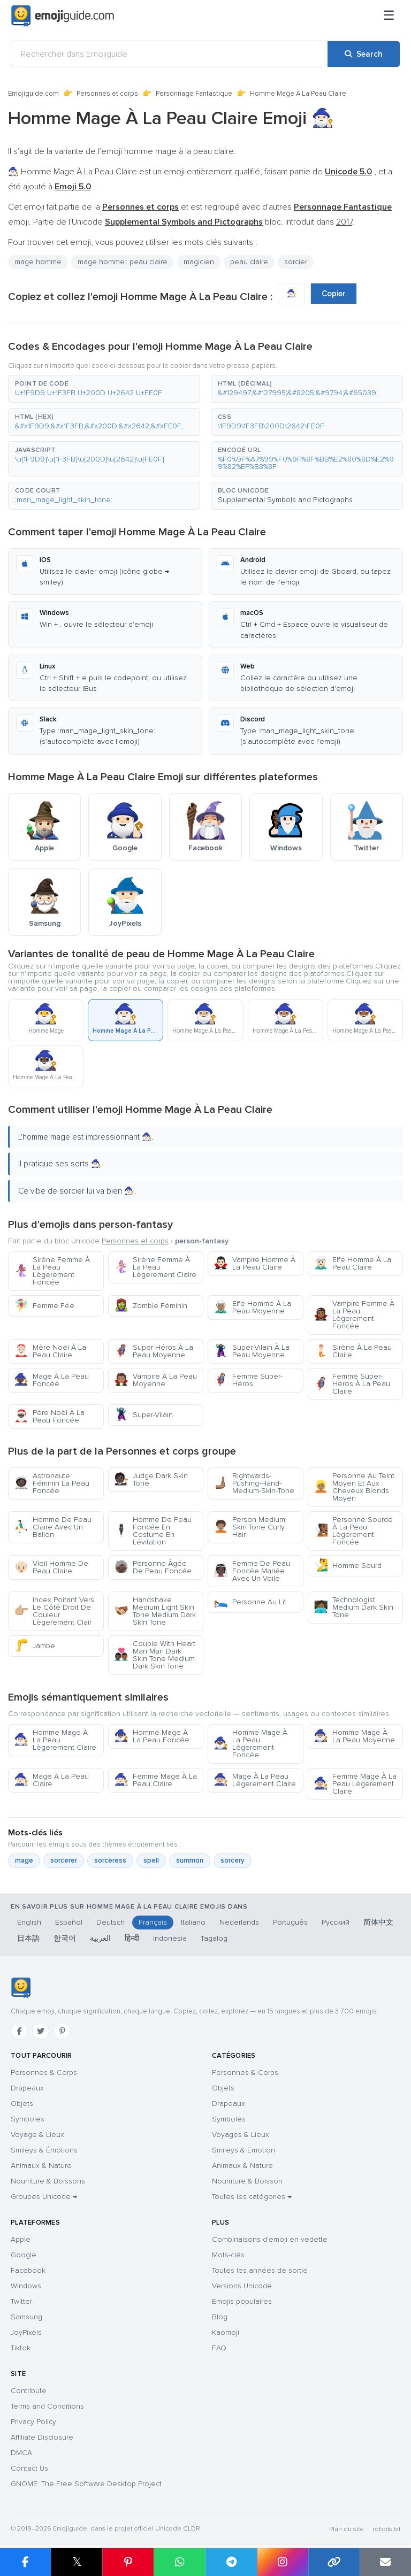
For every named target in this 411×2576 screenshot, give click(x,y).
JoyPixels (26, 2332)
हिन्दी (132, 1938)
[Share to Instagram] (282, 2562)
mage (24, 1860)
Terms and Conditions (47, 2406)
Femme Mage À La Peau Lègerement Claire (355, 1784)
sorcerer (63, 1860)
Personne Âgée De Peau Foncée (153, 1567)
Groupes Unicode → (44, 2196)
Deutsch (110, 1922)
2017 (344, 222)
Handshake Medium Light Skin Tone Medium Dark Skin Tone (155, 1611)
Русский (335, 1922)
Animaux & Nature (41, 2165)
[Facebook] (19, 2031)
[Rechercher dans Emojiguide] (169, 54)
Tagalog (214, 1938)
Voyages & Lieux (240, 2134)
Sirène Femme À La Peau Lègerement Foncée (52, 1271)
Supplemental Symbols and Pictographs (285, 499)
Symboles (27, 2119)
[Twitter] (40, 2031)
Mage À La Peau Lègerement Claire (255, 1780)
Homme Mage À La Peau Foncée (151, 1736)
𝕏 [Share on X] (77, 2562)
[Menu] (389, 16)
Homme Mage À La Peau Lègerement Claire (55, 1740)
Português (290, 1922)
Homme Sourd (348, 1565)
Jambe (34, 1646)
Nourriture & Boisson (247, 2181)
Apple (21, 2239)
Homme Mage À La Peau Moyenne (354, 1736)
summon (189, 1860)
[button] (104, 389)
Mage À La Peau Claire (51, 1780)
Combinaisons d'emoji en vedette (270, 2239)
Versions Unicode (242, 2285)
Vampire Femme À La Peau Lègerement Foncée (354, 1315)
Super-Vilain (143, 1415)
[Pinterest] (62, 2031)
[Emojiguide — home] (63, 16)
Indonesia (170, 1938)
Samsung (26, 2316)
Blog (219, 2316)
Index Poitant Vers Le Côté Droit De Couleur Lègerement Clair (54, 1611)
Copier (334, 293)
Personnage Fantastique (194, 93)
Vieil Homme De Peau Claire (51, 1567)
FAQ (219, 2347)
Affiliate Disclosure (42, 2437)
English (29, 1922)
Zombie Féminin (150, 1305)
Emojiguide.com (33, 93)
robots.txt (386, 2529)
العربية (100, 1938)
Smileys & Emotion (243, 2150)
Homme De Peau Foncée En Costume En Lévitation (153, 1531)
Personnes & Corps (44, 2072)
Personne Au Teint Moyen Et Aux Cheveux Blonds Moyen (354, 1487)
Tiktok (21, 2347)
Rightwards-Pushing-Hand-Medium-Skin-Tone (254, 1483)
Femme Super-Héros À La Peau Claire (352, 1384)
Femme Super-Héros (248, 1380)
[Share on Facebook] (25, 2562)
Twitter (21, 2301)
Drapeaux (27, 2088)
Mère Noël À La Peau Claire (50, 1351)
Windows (26, 2285)
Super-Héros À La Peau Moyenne (153, 1351)
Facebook (28, 2270)
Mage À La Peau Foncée (51, 1380)
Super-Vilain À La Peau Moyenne (252, 1351)
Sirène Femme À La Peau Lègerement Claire (155, 1267)
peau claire (249, 261)
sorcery (232, 1860)
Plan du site (346, 2529)
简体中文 (378, 1922)
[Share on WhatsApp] (179, 2562)
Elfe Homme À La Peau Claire (352, 1263)
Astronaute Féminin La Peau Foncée (51, 1483)
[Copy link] (334, 2562)
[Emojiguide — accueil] (21, 1987)
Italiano (193, 1922)
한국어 (65, 1938)
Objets (22, 2103)
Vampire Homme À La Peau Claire (254, 1263)
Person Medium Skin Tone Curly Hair (249, 1527)
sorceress (110, 1860)
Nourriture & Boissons (48, 2181)
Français (153, 1922)
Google (23, 2254)
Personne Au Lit (250, 1602)
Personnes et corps (107, 93)
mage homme (38, 261)
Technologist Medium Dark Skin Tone (353, 1607)
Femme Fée (44, 1305)
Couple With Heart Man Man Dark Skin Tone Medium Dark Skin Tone (154, 1655)
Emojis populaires (242, 2301)
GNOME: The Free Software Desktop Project (86, 2483)
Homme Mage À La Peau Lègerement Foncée (250, 1743)
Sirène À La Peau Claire (353, 1351)
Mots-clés (228, 2254)
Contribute (29, 2390)
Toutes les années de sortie (260, 2270)
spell (151, 1860)
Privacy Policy (33, 2421)
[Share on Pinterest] (128, 2562)
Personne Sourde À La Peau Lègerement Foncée (353, 1531)
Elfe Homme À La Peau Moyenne (252, 1307)
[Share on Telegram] (231, 2562)
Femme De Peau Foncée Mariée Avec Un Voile (252, 1571)
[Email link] (385, 2562)
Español (68, 1922)
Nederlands (239, 1922)
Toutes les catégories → (252, 2196)
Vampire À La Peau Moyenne (155, 1380)
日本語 (28, 1938)
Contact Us (29, 2468)
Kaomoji (225, 2332)
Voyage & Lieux (37, 2134)
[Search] (364, 54)
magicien (199, 261)
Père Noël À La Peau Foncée (49, 1416)
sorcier (295, 261)
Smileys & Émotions (44, 2150)
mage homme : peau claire (123, 261)
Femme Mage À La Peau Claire (155, 1780)
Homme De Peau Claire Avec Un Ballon (53, 1527)
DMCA (21, 2452)
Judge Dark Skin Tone (151, 1479)
